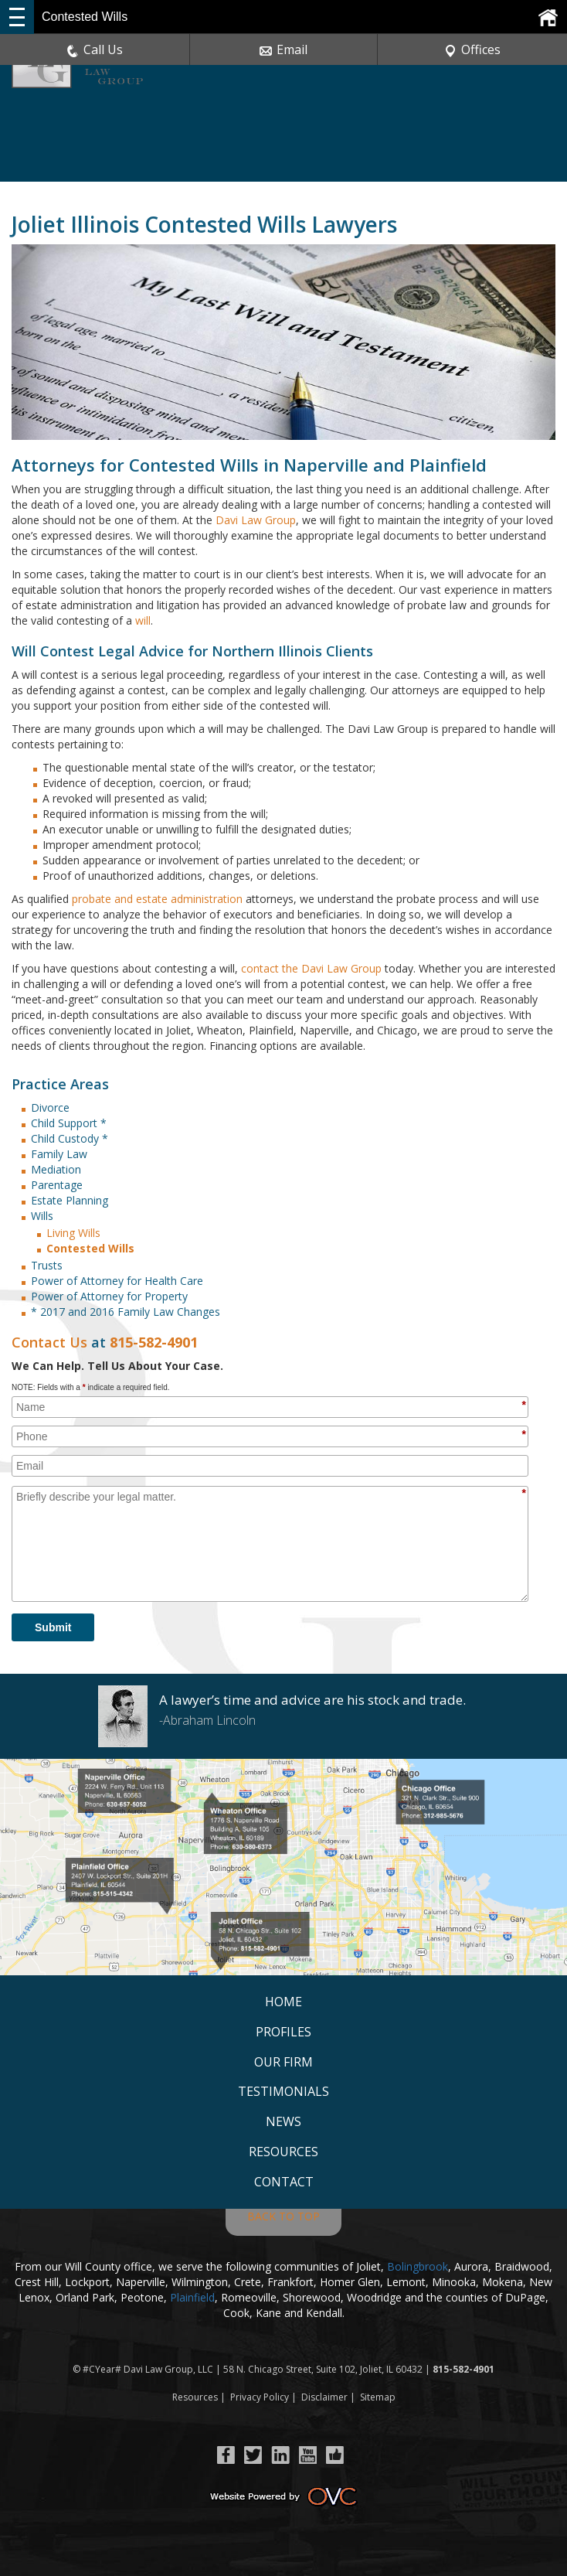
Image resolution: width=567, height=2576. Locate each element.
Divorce (50, 1107)
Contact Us (49, 1342)
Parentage (57, 1184)
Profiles (283, 2031)
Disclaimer (324, 2397)
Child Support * (69, 1123)
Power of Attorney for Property (109, 1296)
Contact (284, 2181)
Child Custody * (69, 1138)
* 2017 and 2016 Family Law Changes (125, 1311)
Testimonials (283, 2091)
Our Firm (283, 2061)
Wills (42, 1215)
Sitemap (378, 2397)
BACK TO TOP (283, 2216)
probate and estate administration (157, 898)
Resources (283, 2151)
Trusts (47, 1265)
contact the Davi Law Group (311, 968)
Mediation (56, 1169)
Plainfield (192, 2297)
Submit (53, 1627)
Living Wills (73, 1232)
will (143, 620)
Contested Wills (90, 1248)
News (283, 2121)
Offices (472, 49)
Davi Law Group (256, 520)
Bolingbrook (417, 2266)
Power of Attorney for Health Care (117, 1280)
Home (283, 2001)
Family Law (59, 1154)
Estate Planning (69, 1200)
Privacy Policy (259, 2397)
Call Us (94, 49)
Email (283, 49)
